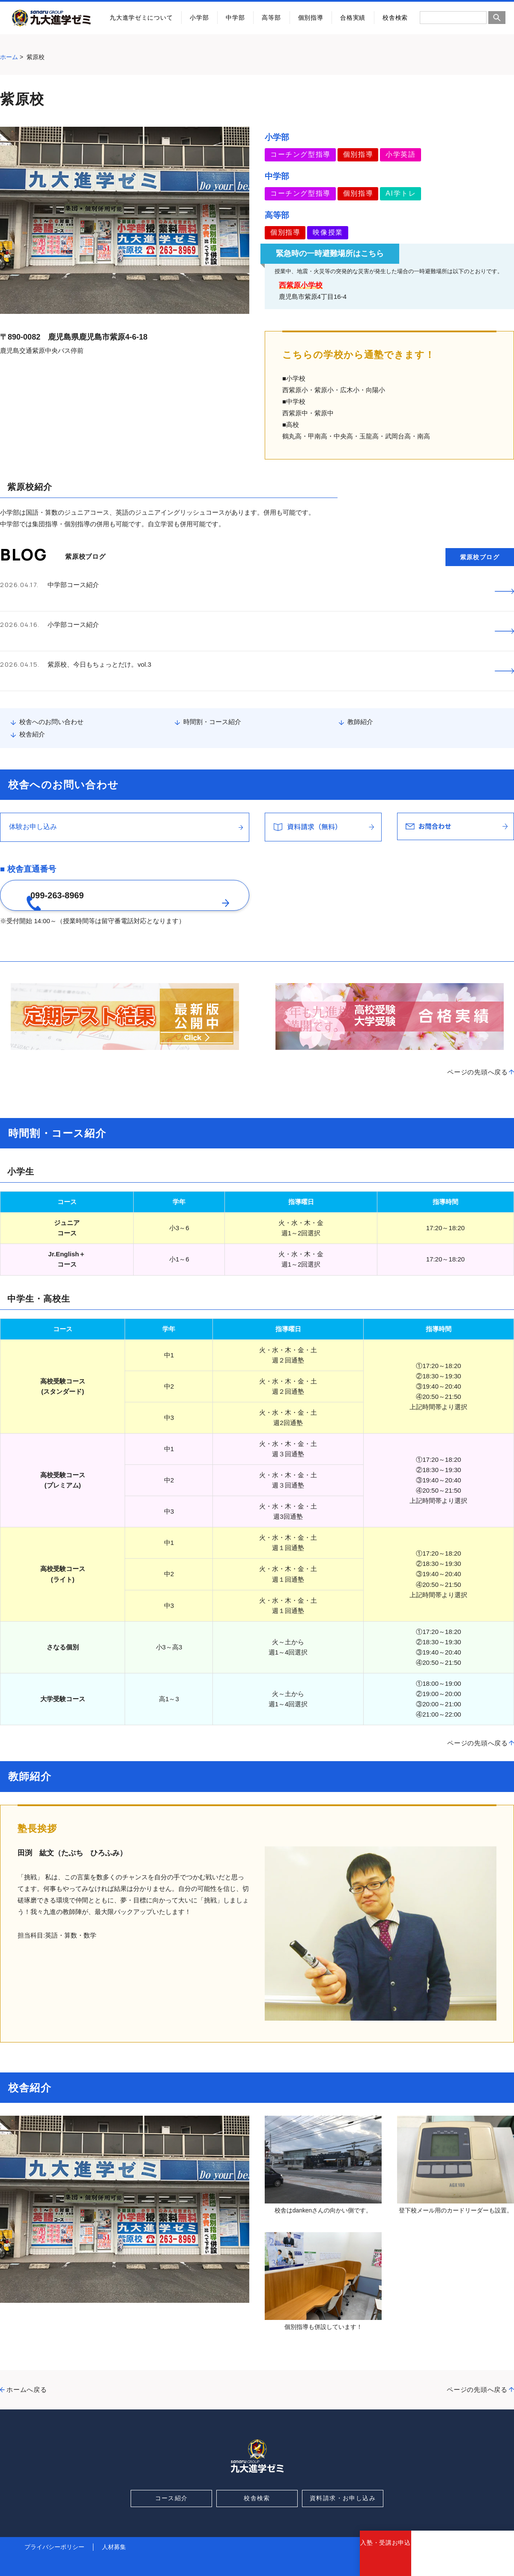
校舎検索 (395, 17)
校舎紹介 (32, 694)
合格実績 (352, 17)
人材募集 (114, 2523)
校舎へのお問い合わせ (51, 682)
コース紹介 (171, 2474)
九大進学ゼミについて (141, 17)
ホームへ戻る (26, 2366)
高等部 (271, 17)
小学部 (199, 17)
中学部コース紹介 (73, 584)
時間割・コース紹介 (212, 682)
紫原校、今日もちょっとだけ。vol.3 (99, 637)
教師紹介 (360, 682)
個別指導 (310, 17)
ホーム (9, 57)
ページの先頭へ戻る (477, 1048)
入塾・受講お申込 (385, 2558)
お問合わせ (488, 2558)
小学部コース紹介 (73, 611)
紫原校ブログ (479, 557)
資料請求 (437, 2558)
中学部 (235, 17)
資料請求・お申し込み (343, 2474)
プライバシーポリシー (54, 2523)
